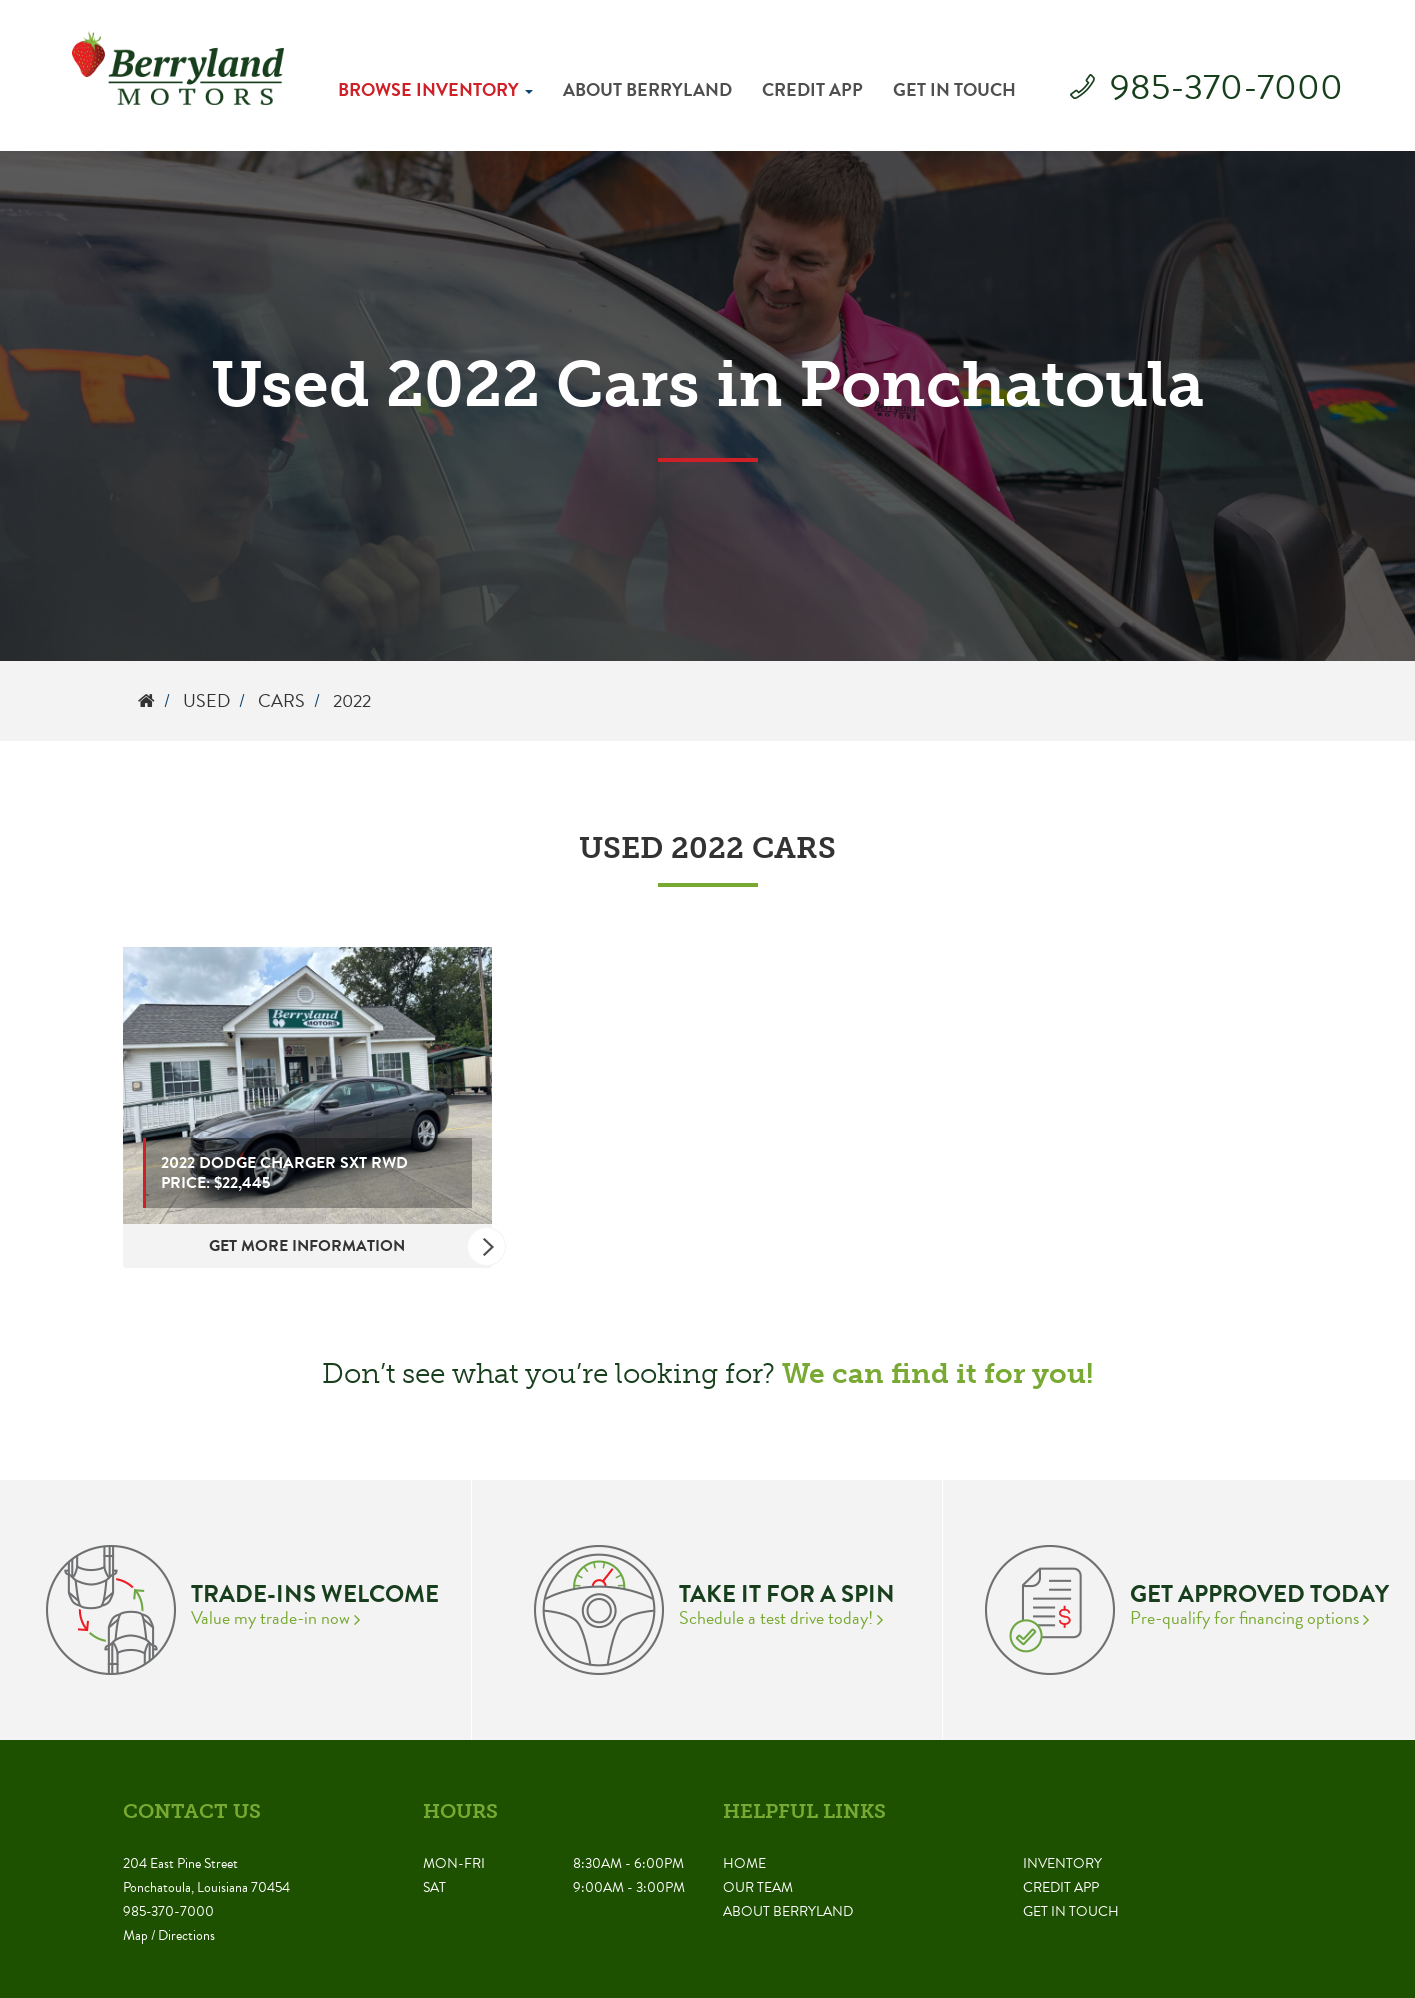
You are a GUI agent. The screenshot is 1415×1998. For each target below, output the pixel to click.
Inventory (1062, 1863)
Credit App (812, 89)
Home (744, 1863)
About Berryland (647, 89)
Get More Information (350, 1246)
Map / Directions (169, 1935)
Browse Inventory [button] (435, 89)
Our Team (758, 1887)
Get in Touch (954, 89)
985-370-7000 (1226, 86)
